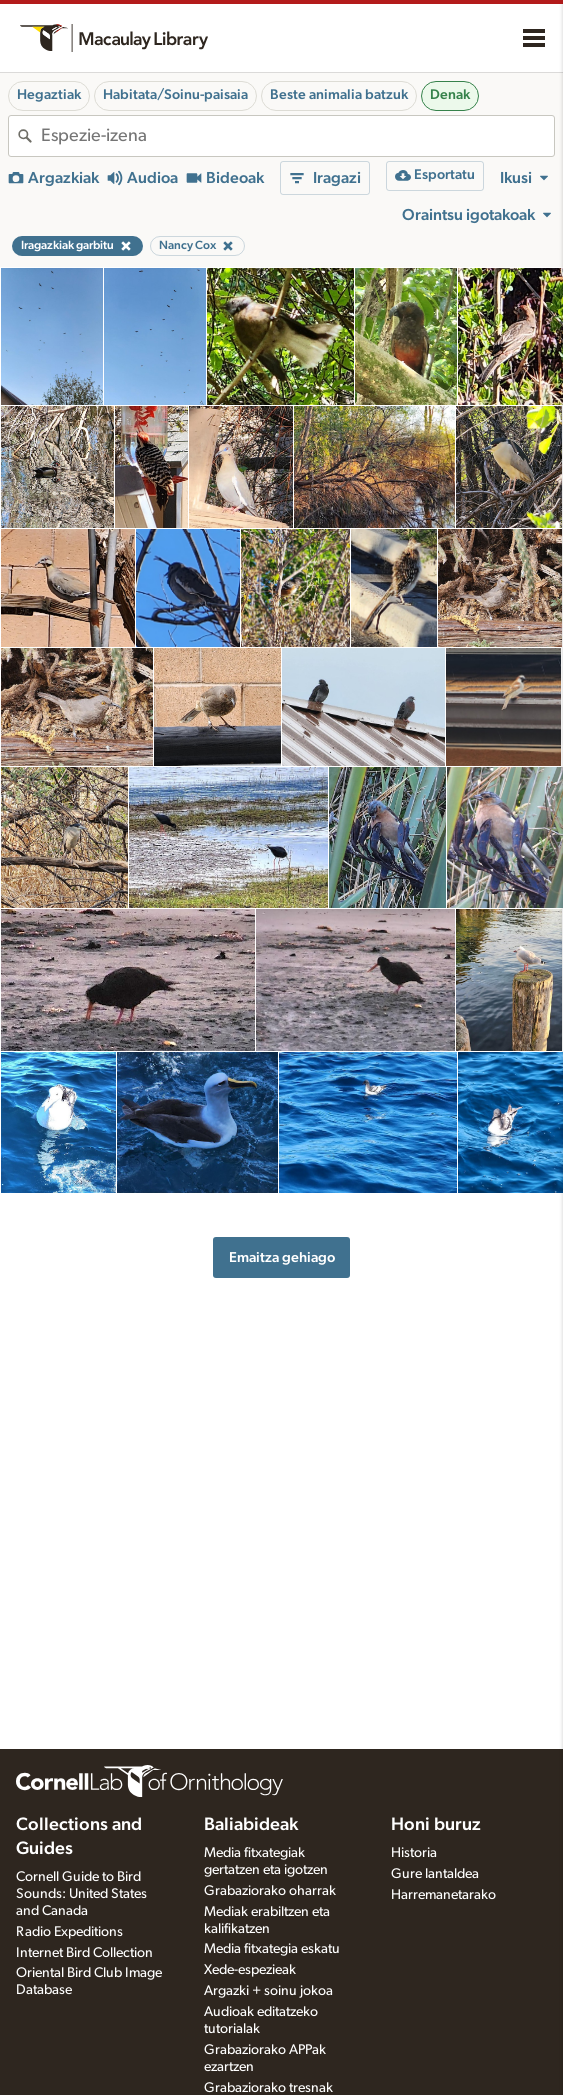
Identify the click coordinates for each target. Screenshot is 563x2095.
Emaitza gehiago (282, 1257)
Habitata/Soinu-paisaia (175, 95)
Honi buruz (436, 1825)
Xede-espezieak (250, 1970)
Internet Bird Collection (84, 1953)
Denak (450, 95)
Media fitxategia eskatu (272, 1949)
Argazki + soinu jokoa (268, 1991)
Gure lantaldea (435, 1874)
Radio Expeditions (69, 1932)
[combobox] (297, 136)
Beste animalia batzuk (339, 95)
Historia (414, 1853)
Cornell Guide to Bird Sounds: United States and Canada (81, 1894)
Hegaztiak (49, 95)
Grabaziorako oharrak (270, 1891)
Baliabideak (251, 1825)
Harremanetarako (443, 1895)
